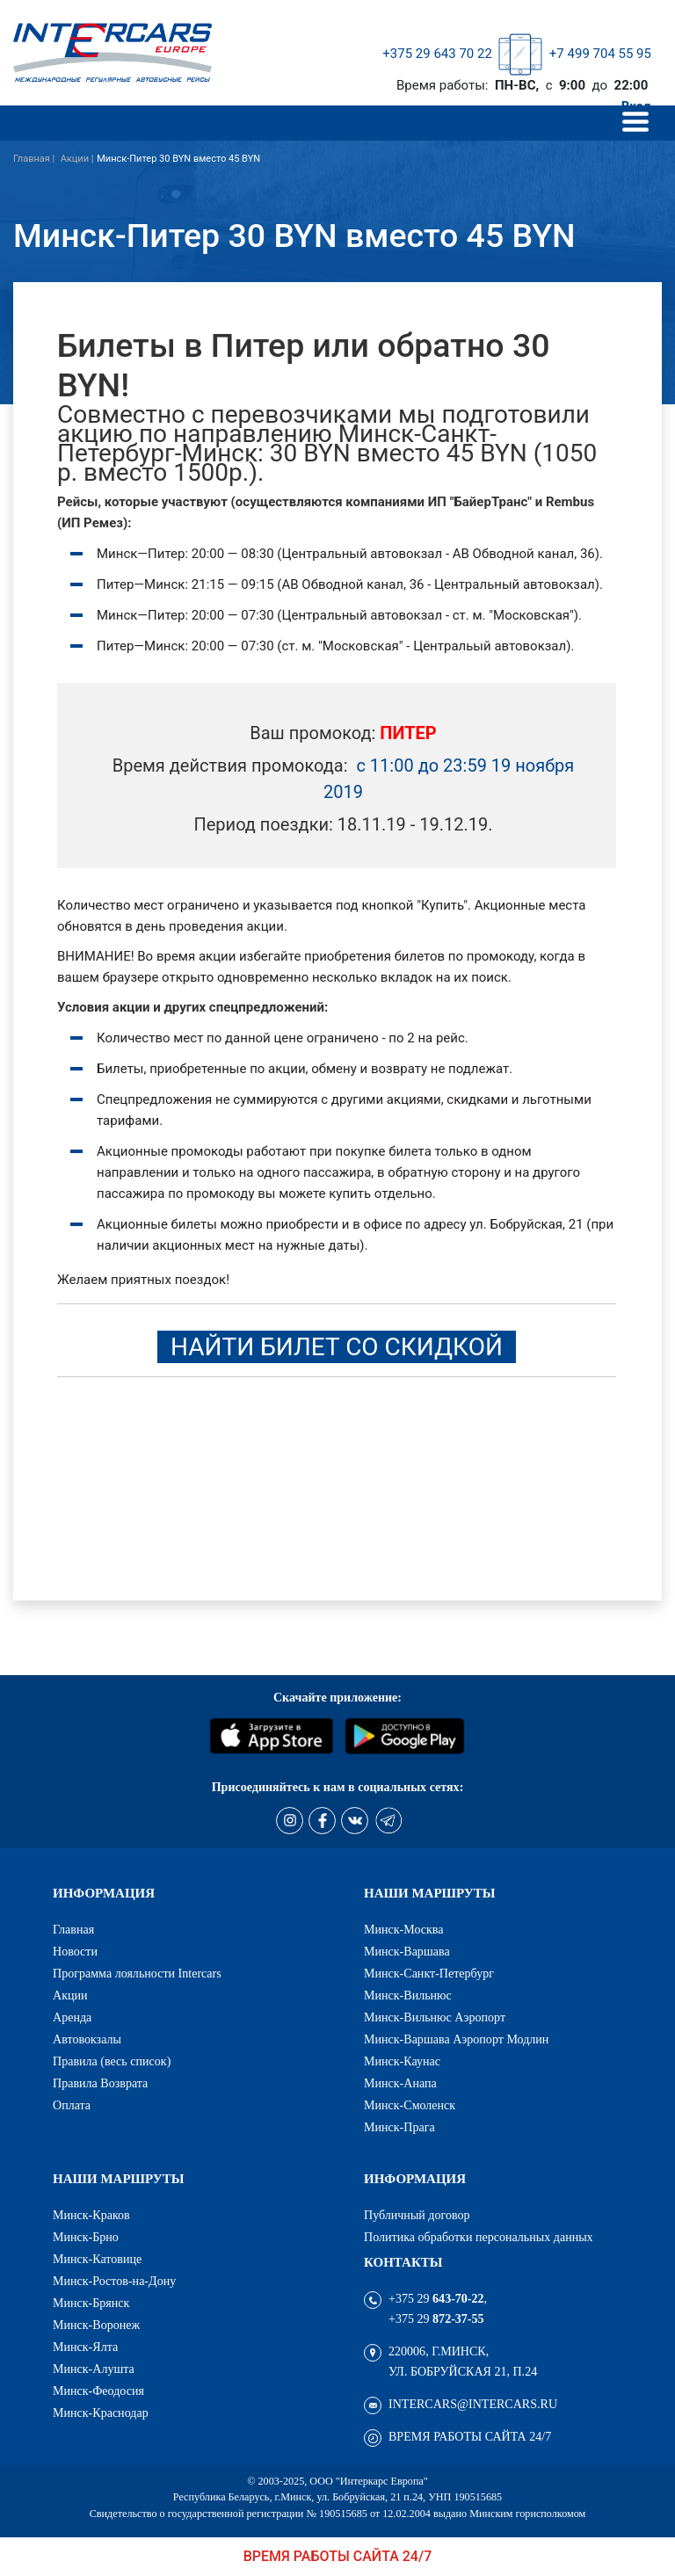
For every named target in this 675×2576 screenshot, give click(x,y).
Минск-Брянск (91, 2303)
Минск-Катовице (97, 2259)
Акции (70, 1995)
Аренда (72, 2017)
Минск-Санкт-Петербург (429, 1973)
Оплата (72, 2105)
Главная (73, 1929)
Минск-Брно (86, 2237)
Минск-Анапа (400, 2083)
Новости (75, 1951)
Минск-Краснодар (101, 2412)
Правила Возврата (100, 2083)
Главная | (35, 158)
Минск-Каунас (402, 2061)
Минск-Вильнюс (408, 1995)
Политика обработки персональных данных (478, 2237)
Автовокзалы (87, 2039)
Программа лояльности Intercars (137, 1973)
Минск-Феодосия (98, 2390)
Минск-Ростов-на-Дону (114, 2281)
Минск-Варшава (407, 1951)
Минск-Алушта (93, 2368)
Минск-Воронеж (96, 2324)
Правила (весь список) (112, 2061)
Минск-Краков (91, 2215)
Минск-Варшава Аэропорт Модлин (456, 2039)
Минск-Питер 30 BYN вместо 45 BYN (178, 158)
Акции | (77, 158)
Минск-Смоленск (409, 2105)
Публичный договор (417, 2215)
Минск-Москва (404, 1929)
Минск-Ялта (85, 2346)
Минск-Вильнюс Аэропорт (434, 2017)
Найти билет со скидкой (337, 1346)
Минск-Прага (399, 2127)
